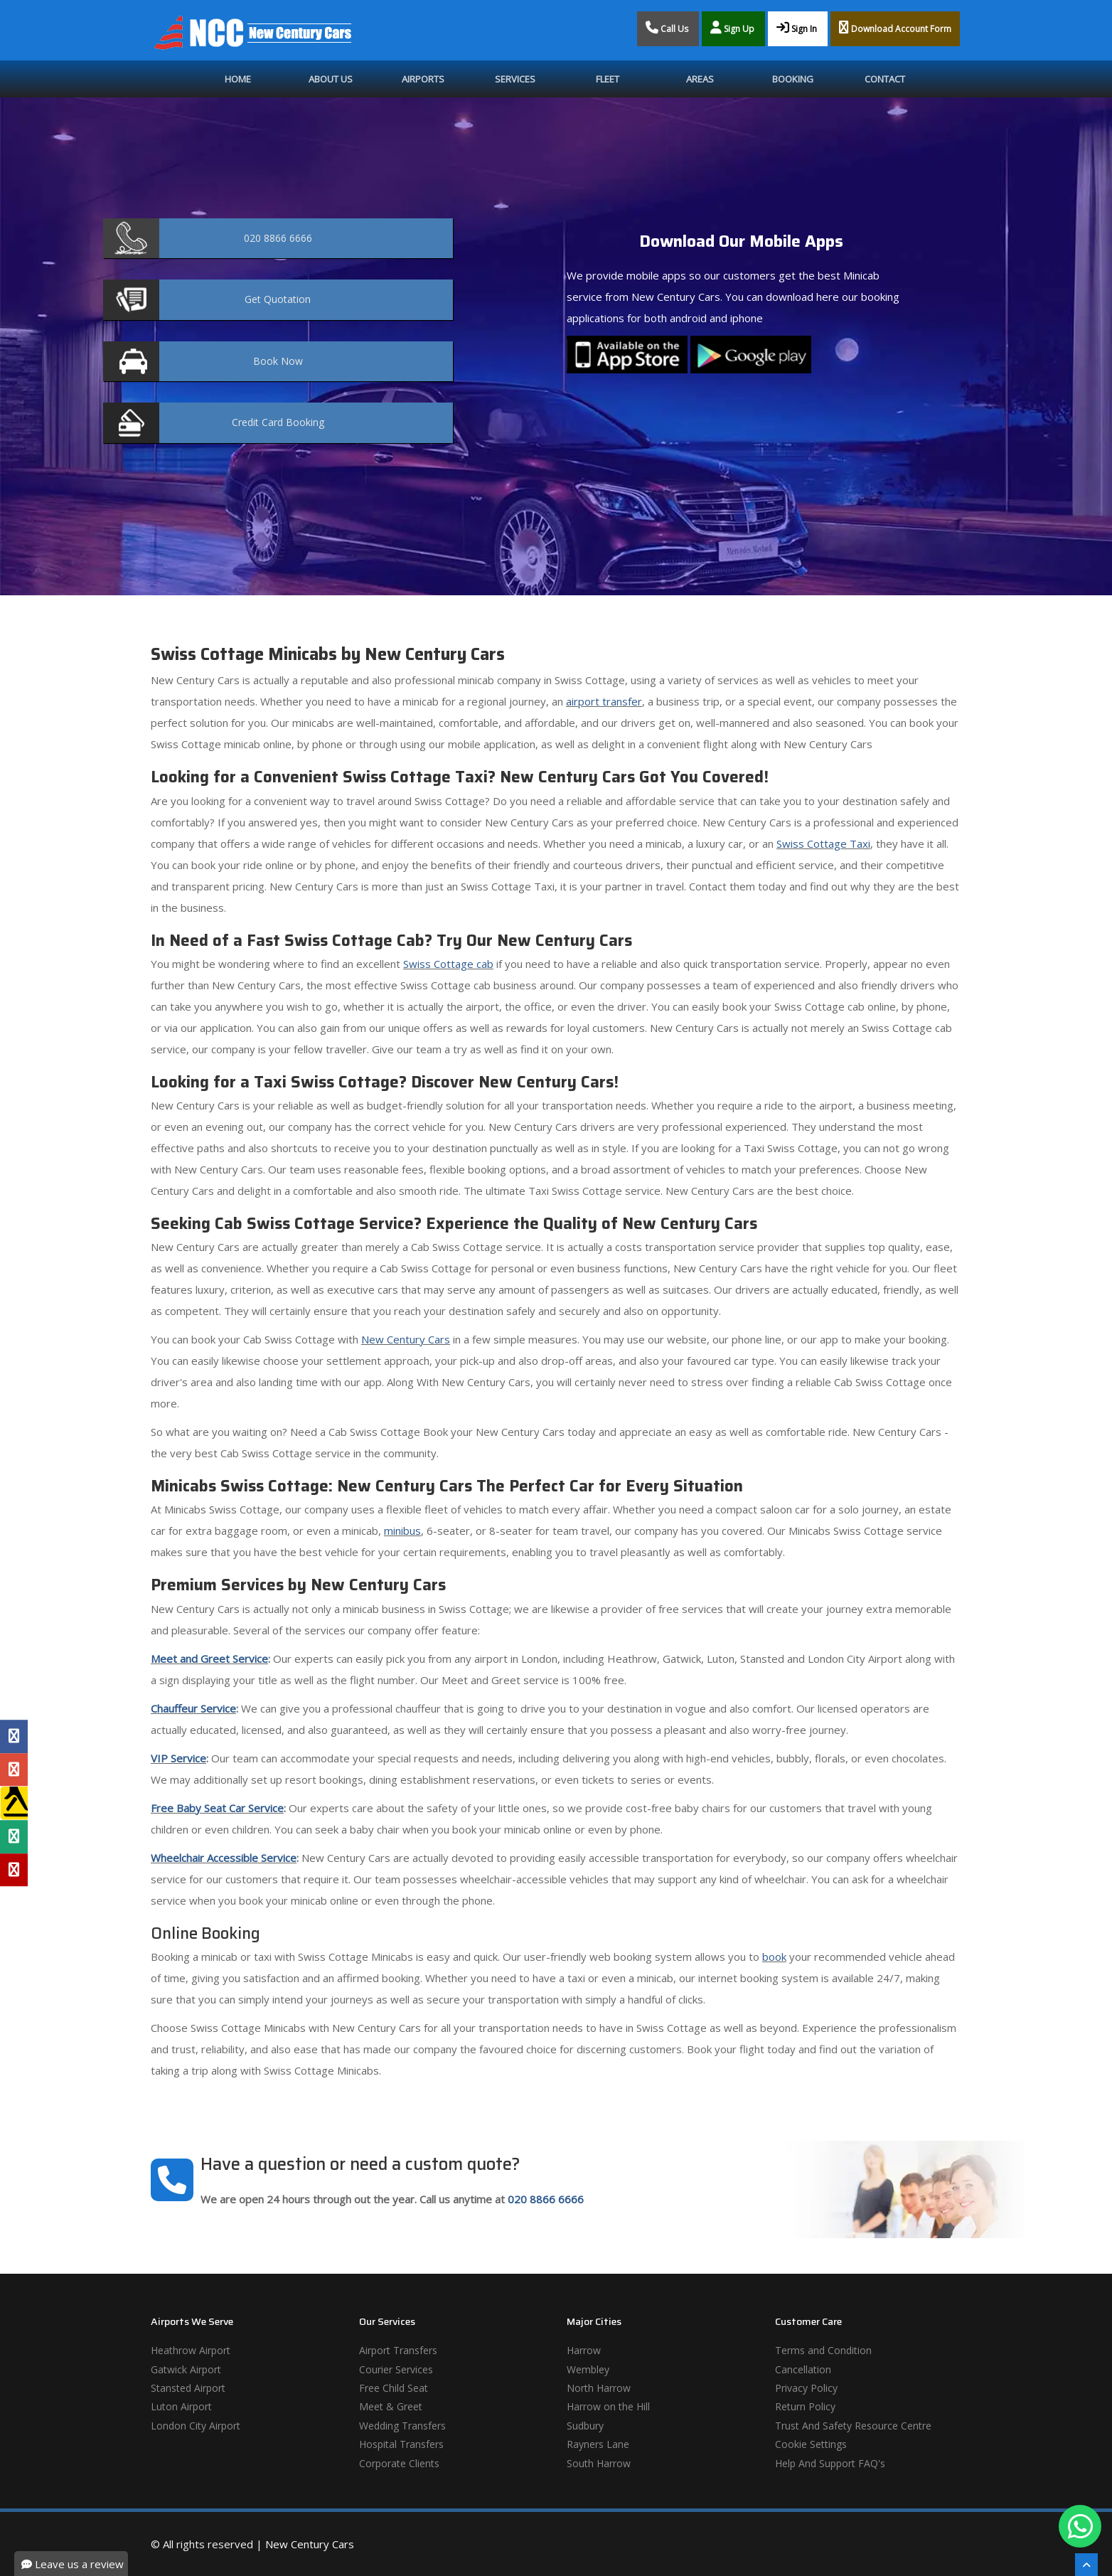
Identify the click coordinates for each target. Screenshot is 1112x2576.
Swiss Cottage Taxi (823, 843)
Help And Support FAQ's (830, 2463)
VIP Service (178, 1758)
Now (278, 361)
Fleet (607, 79)
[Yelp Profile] (14, 1869)
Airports (423, 79)
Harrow (584, 2350)
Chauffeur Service (193, 1708)
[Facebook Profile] (14, 1736)
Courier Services (396, 2369)
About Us (331, 79)
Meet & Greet (390, 2406)
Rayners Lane (598, 2444)
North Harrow (599, 2388)
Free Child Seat (393, 2388)
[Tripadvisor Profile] (14, 1836)
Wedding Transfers (402, 2425)
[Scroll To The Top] (1086, 2564)
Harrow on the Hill (608, 2406)
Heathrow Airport (190, 2350)
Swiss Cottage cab (448, 964)
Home (238, 79)
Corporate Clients (399, 2463)
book (774, 1956)
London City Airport (195, 2425)
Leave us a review (72, 2564)
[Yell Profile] (14, 1803)
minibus (402, 1530)
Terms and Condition (823, 2350)
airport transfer (604, 701)
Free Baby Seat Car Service (217, 1808)
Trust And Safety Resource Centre (853, 2425)
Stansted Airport (188, 2388)
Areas (700, 79)
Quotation (278, 299)
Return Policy (805, 2406)
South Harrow (599, 2463)
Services (515, 79)
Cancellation (803, 2369)
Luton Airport (181, 2406)
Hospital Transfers (401, 2444)
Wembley (588, 2369)
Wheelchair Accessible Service (223, 1858)
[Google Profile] (14, 1769)
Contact (885, 79)
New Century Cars (405, 1339)
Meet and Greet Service (209, 1658)
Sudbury (585, 2425)
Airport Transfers (398, 2350)
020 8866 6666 (546, 2199)
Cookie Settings (811, 2444)
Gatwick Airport (186, 2369)
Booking (792, 79)
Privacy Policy (806, 2388)
